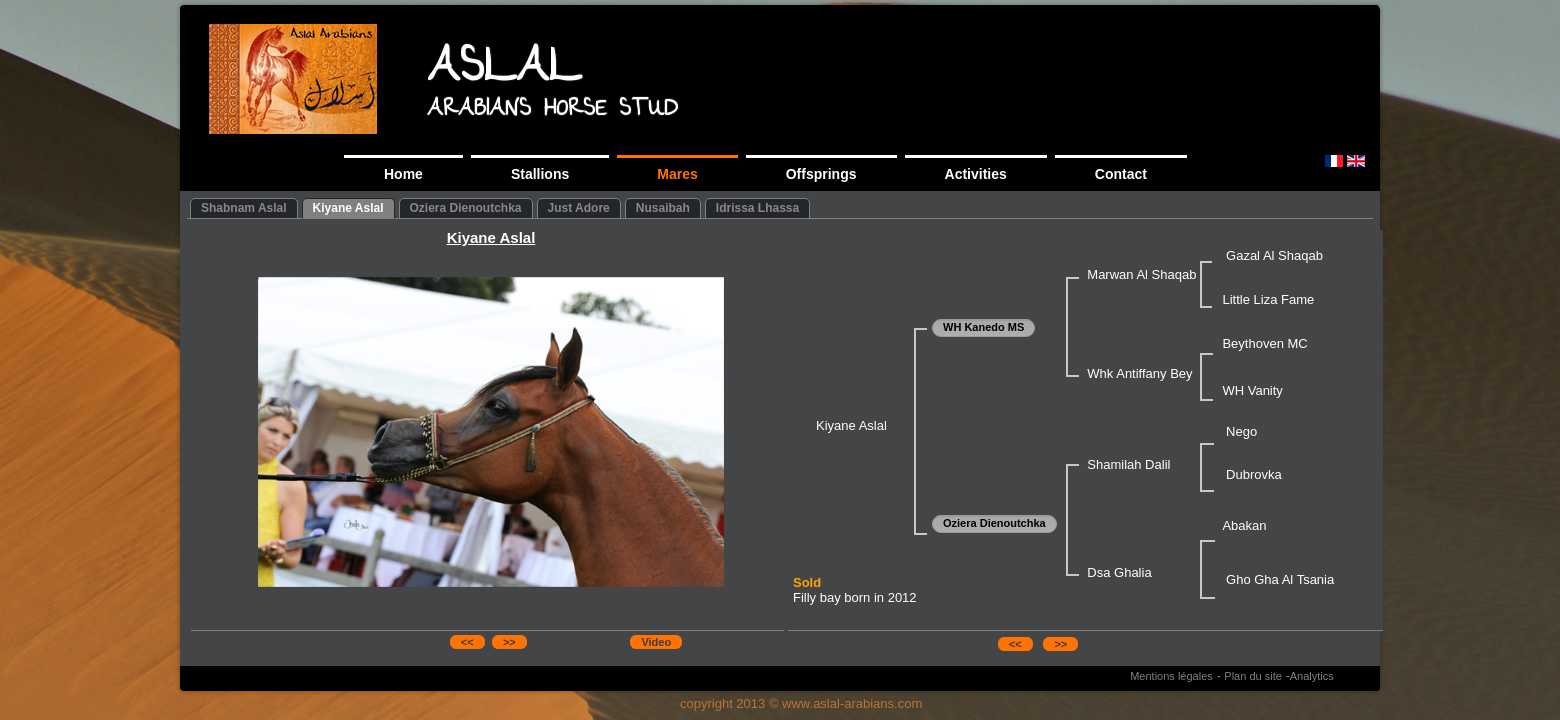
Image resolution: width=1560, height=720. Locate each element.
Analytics (1312, 676)
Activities (976, 174)
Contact (1121, 174)
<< (467, 642)
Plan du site (1252, 676)
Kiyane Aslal (348, 208)
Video (656, 642)
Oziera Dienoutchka (466, 208)
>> (509, 642)
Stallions (540, 174)
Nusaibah (663, 208)
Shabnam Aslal (244, 208)
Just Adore (579, 208)
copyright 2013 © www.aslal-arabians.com (801, 703)
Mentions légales (1171, 676)
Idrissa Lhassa (757, 208)
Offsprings (821, 174)
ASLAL (504, 71)
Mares (677, 174)
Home (403, 174)
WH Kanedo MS (983, 327)
